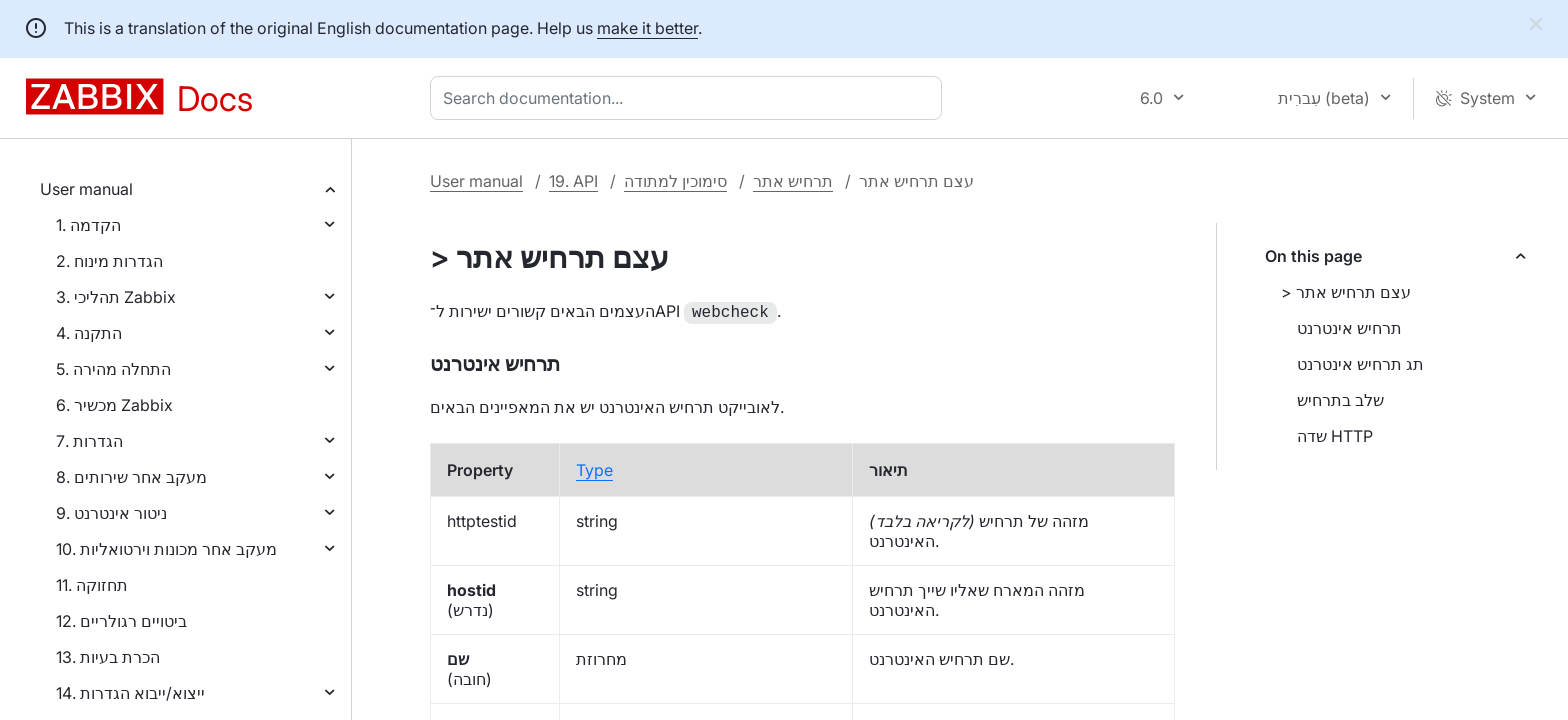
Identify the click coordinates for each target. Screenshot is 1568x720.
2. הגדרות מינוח (109, 261)
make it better (647, 28)
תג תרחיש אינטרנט (1360, 364)
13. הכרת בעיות (108, 657)
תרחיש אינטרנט (1349, 328)
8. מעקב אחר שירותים (131, 477)
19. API (573, 181)
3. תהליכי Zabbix (116, 297)
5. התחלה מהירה (113, 369)
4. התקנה (89, 333)
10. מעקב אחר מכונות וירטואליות (166, 549)
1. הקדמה (88, 225)
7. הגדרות (89, 441)
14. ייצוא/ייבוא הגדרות (130, 693)
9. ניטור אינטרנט (111, 513)
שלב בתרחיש (1340, 400)
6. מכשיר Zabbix (114, 405)
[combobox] (690, 98)
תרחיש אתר (793, 181)
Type (594, 468)
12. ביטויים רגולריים (121, 621)
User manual (86, 189)
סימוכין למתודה (675, 181)
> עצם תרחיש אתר (1346, 292)
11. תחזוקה (92, 585)
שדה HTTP (1335, 436)
